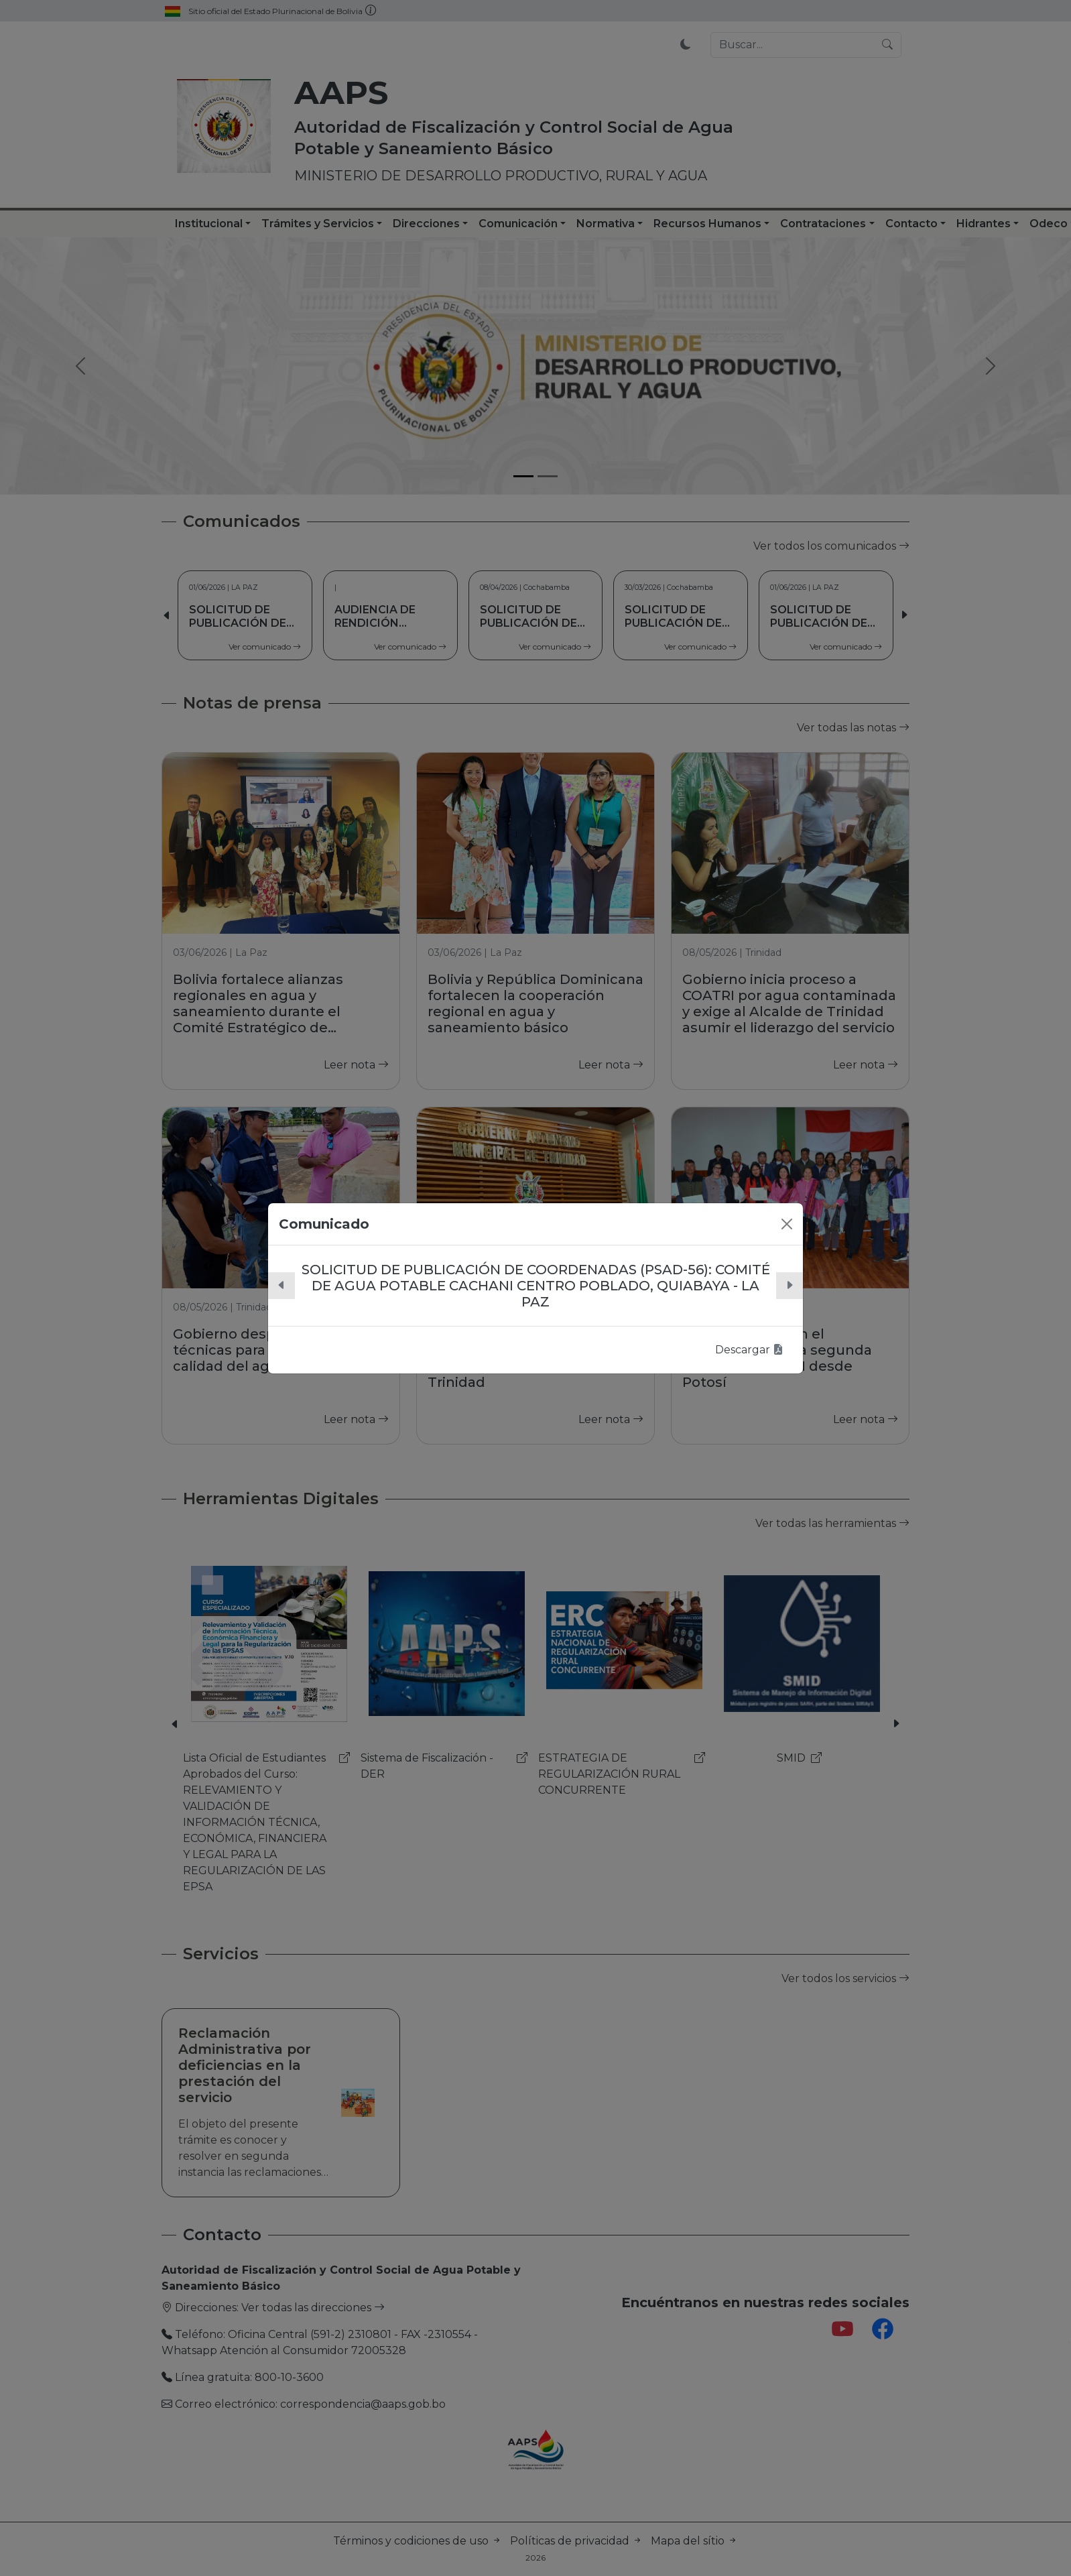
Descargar (749, 1349)
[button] (281, 1285)
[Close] (787, 1224)
